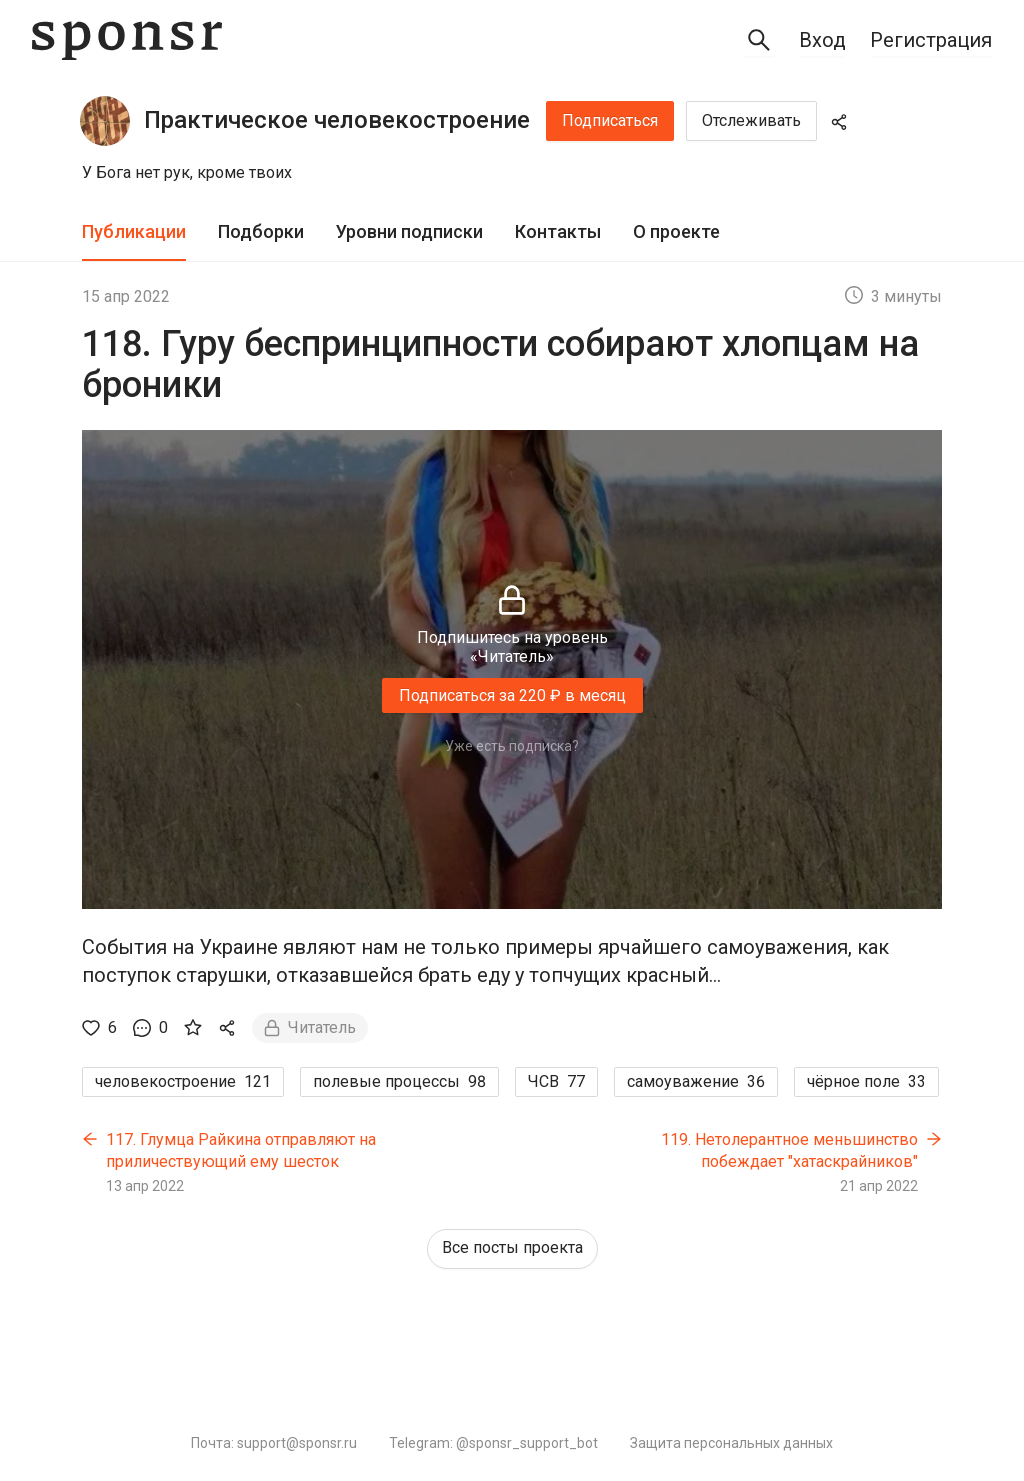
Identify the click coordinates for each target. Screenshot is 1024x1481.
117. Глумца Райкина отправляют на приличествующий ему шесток (241, 1150)
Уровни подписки (409, 231)
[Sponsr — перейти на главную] (127, 40)
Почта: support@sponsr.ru (274, 1443)
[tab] (134, 232)
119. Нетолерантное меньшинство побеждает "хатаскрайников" (789, 1150)
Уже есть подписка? (512, 746)
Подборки (261, 231)
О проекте (676, 231)
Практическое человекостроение (337, 120)
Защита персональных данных (731, 1443)
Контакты (558, 231)
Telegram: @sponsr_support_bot (493, 1443)
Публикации (134, 231)
